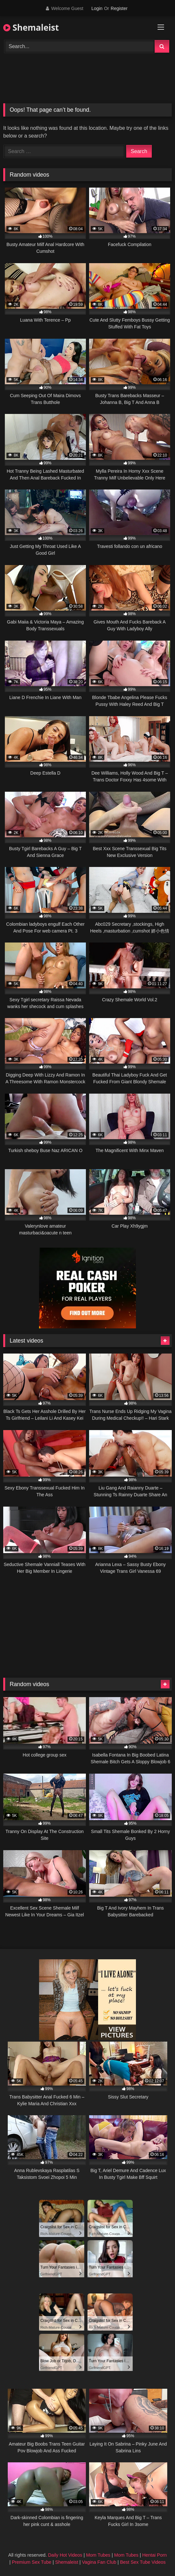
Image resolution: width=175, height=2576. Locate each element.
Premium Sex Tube (31, 2562)
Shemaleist (31, 27)
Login (96, 8)
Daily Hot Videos (65, 2555)
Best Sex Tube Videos (143, 2562)
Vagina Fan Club (99, 2562)
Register (119, 8)
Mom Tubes (98, 2555)
